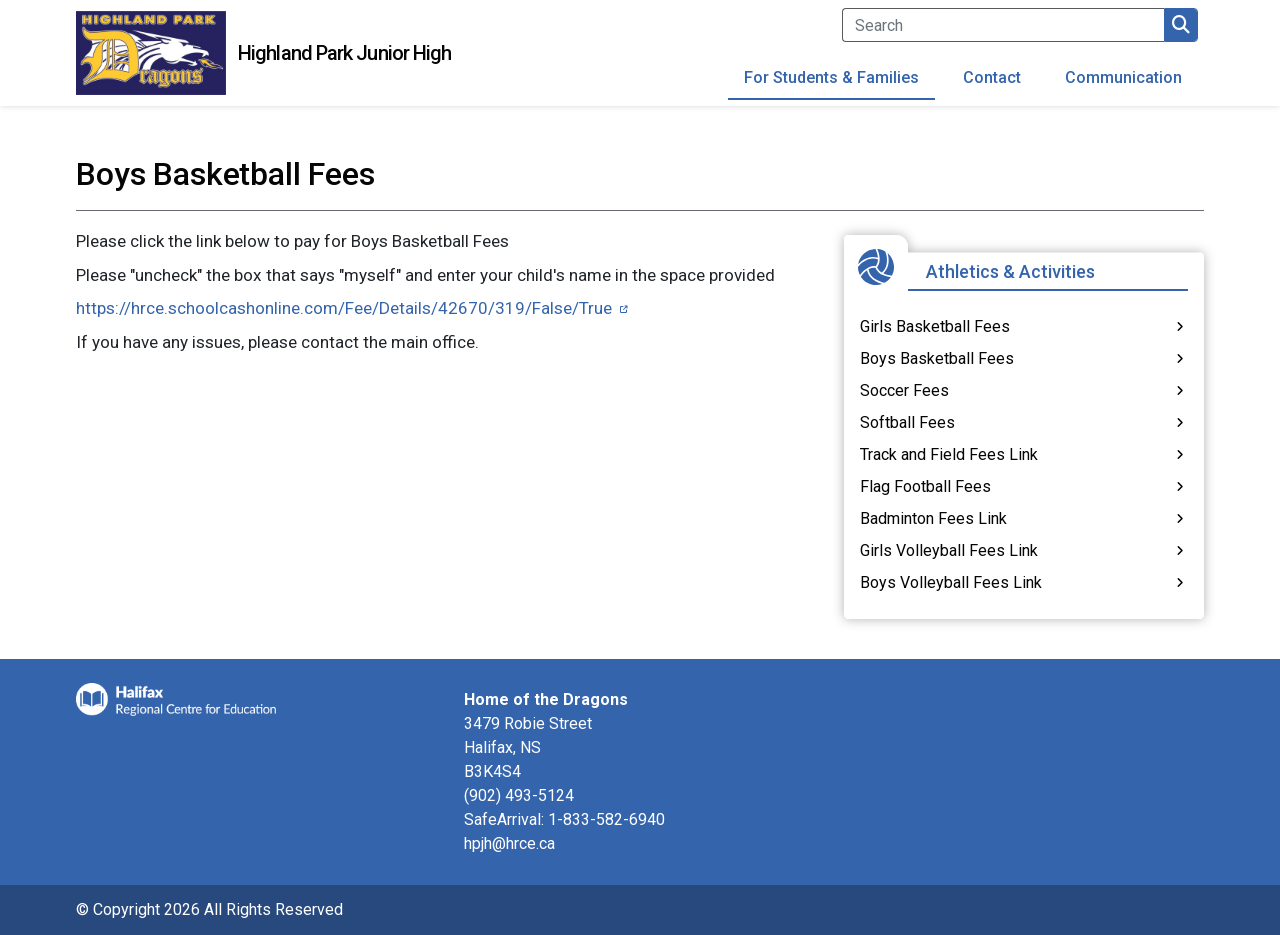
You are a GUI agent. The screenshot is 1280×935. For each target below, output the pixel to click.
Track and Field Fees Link (949, 454)
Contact (992, 77)
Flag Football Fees (925, 486)
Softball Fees (907, 422)
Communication (1123, 77)
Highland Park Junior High (345, 53)
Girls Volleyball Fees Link (949, 550)
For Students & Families (831, 77)
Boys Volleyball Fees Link (951, 582)
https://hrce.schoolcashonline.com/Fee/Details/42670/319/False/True (344, 308)
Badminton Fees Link (933, 518)
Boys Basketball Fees (937, 358)
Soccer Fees (904, 390)
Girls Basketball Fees (935, 326)
